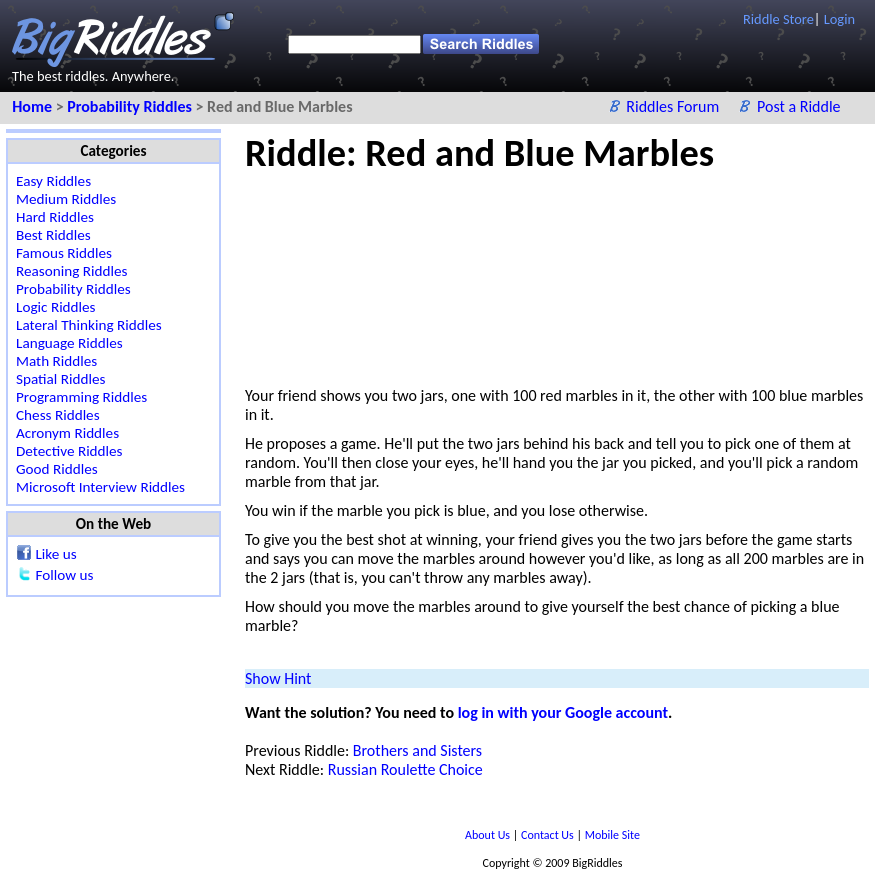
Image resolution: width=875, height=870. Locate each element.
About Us (489, 835)
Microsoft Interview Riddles (100, 487)
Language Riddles (69, 343)
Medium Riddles (66, 199)
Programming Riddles (81, 397)
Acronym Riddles (67, 433)
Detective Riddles (69, 451)
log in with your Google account (563, 712)
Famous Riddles (64, 253)
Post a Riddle (799, 106)
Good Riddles (57, 469)
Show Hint (278, 678)
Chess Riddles (58, 415)
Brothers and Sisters (417, 750)
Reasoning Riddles (71, 271)
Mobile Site (612, 835)
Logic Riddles (56, 307)
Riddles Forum (674, 106)
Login (839, 19)
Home (33, 106)
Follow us (64, 575)
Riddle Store (778, 19)
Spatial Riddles (60, 379)
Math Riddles (56, 361)
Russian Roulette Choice (405, 769)
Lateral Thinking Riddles (89, 325)
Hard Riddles (55, 217)
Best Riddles (53, 235)
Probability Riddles (131, 106)
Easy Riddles (53, 181)
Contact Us (548, 835)
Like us (55, 554)
